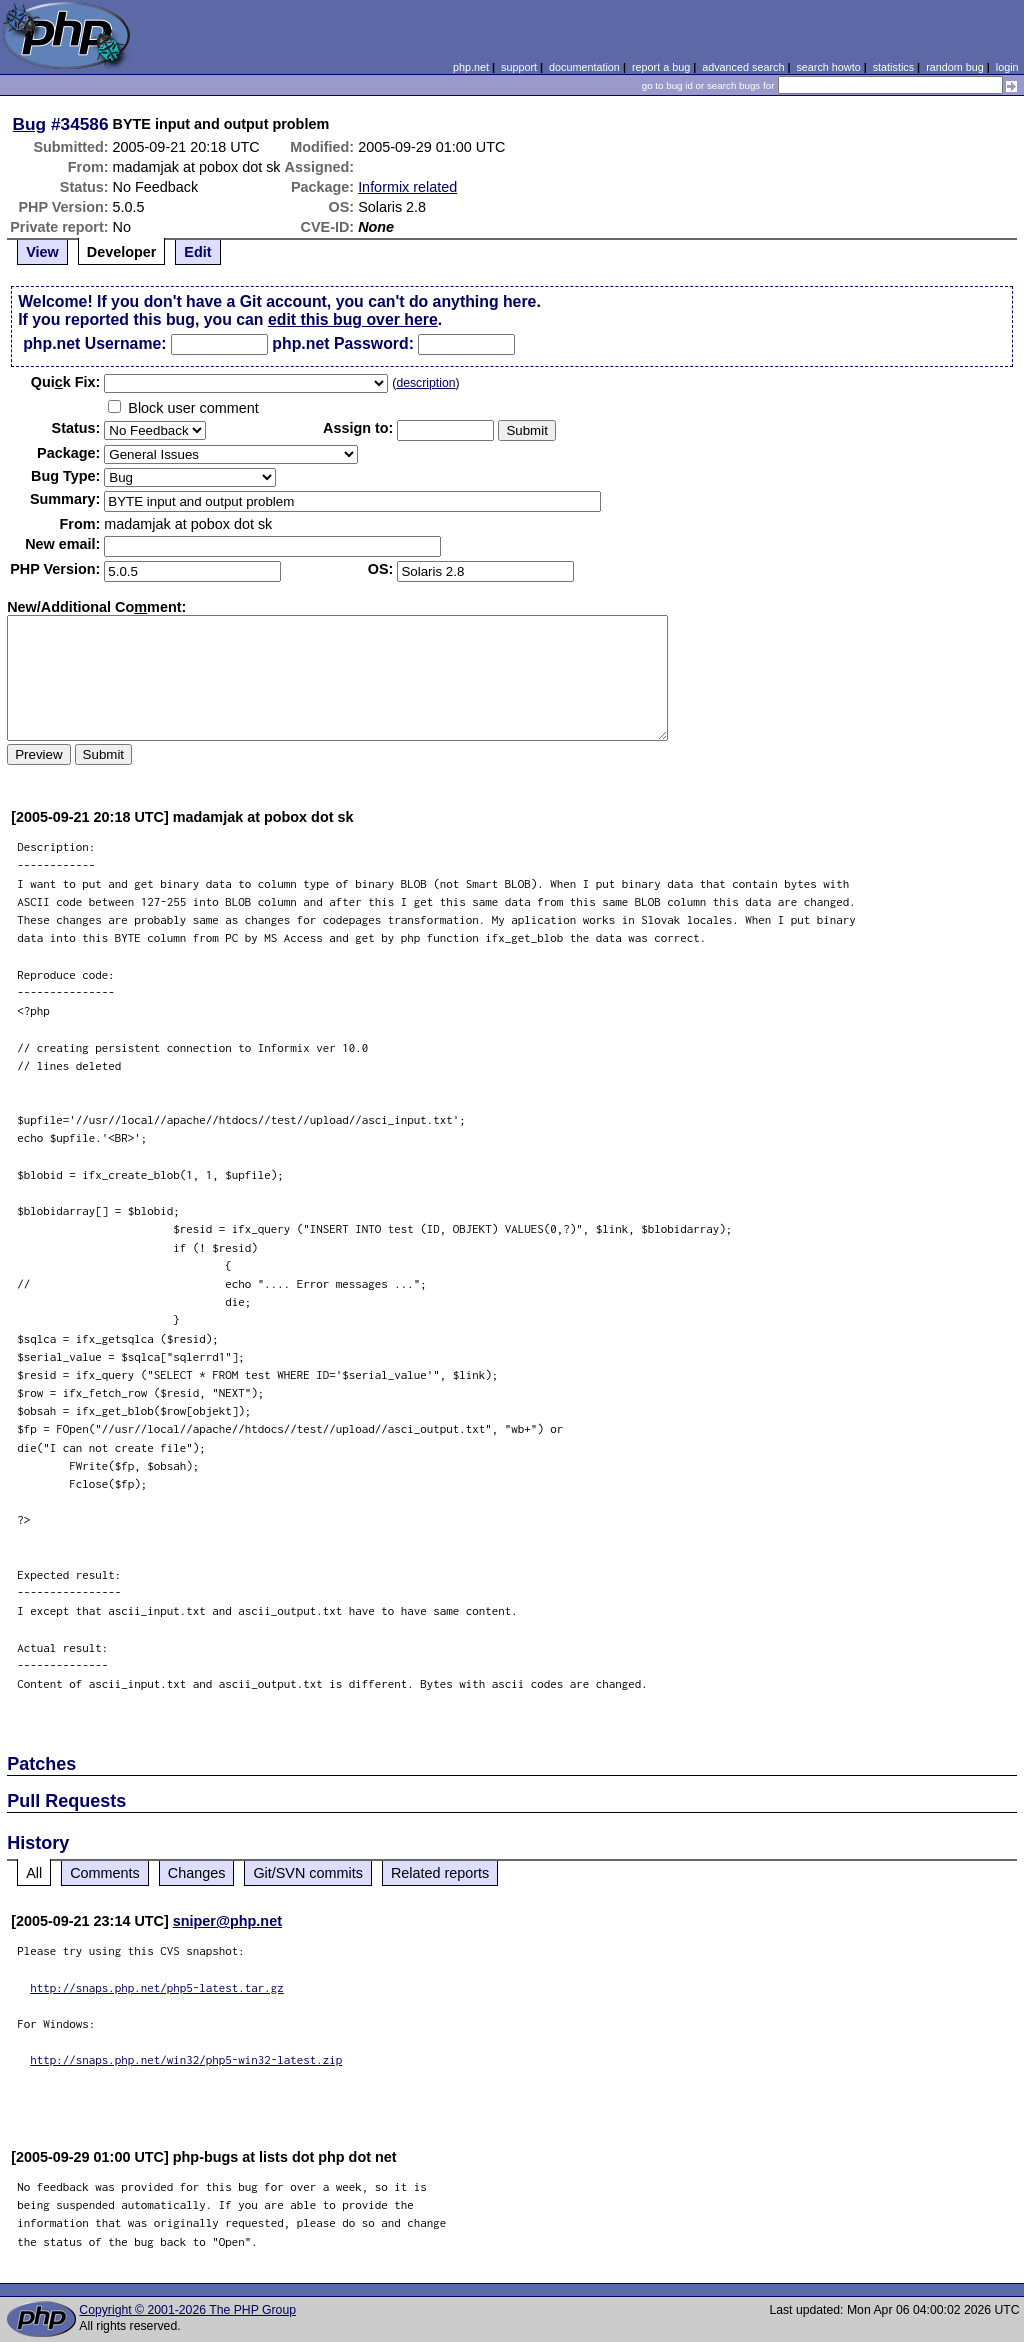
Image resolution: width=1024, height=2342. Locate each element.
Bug (30, 124)
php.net (471, 67)
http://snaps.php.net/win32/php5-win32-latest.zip (186, 2059)
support (519, 67)
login (1007, 67)
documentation (584, 67)
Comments (105, 1873)
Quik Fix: (66, 382)
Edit (197, 252)
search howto (828, 67)
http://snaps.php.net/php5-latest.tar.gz (157, 1987)
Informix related (407, 187)
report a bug (661, 67)
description (425, 383)
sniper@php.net (227, 1921)
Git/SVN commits (308, 1873)
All (34, 1873)
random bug (955, 67)
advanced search (743, 67)
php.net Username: (94, 343)
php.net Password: (343, 343)
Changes (197, 1873)
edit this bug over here (353, 319)
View (42, 252)
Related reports (440, 1873)
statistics (893, 67)
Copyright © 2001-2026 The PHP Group (187, 2310)
